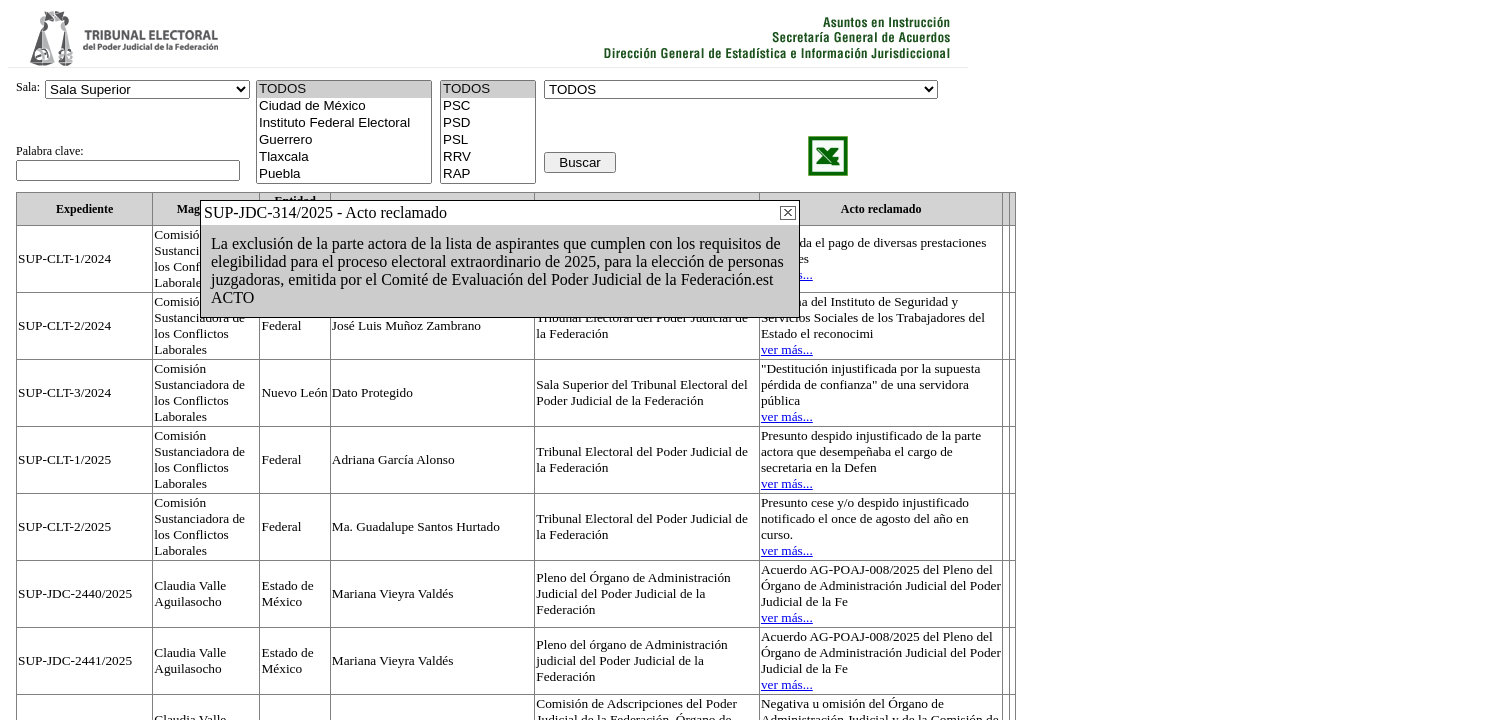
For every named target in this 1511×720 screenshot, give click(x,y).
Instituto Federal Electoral (344, 123)
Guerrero (344, 140)
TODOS (488, 89)
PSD (488, 123)
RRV (488, 157)
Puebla (344, 174)
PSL (488, 140)
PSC (488, 106)
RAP (488, 174)
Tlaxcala (344, 157)
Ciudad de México (344, 106)
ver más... (787, 349)
